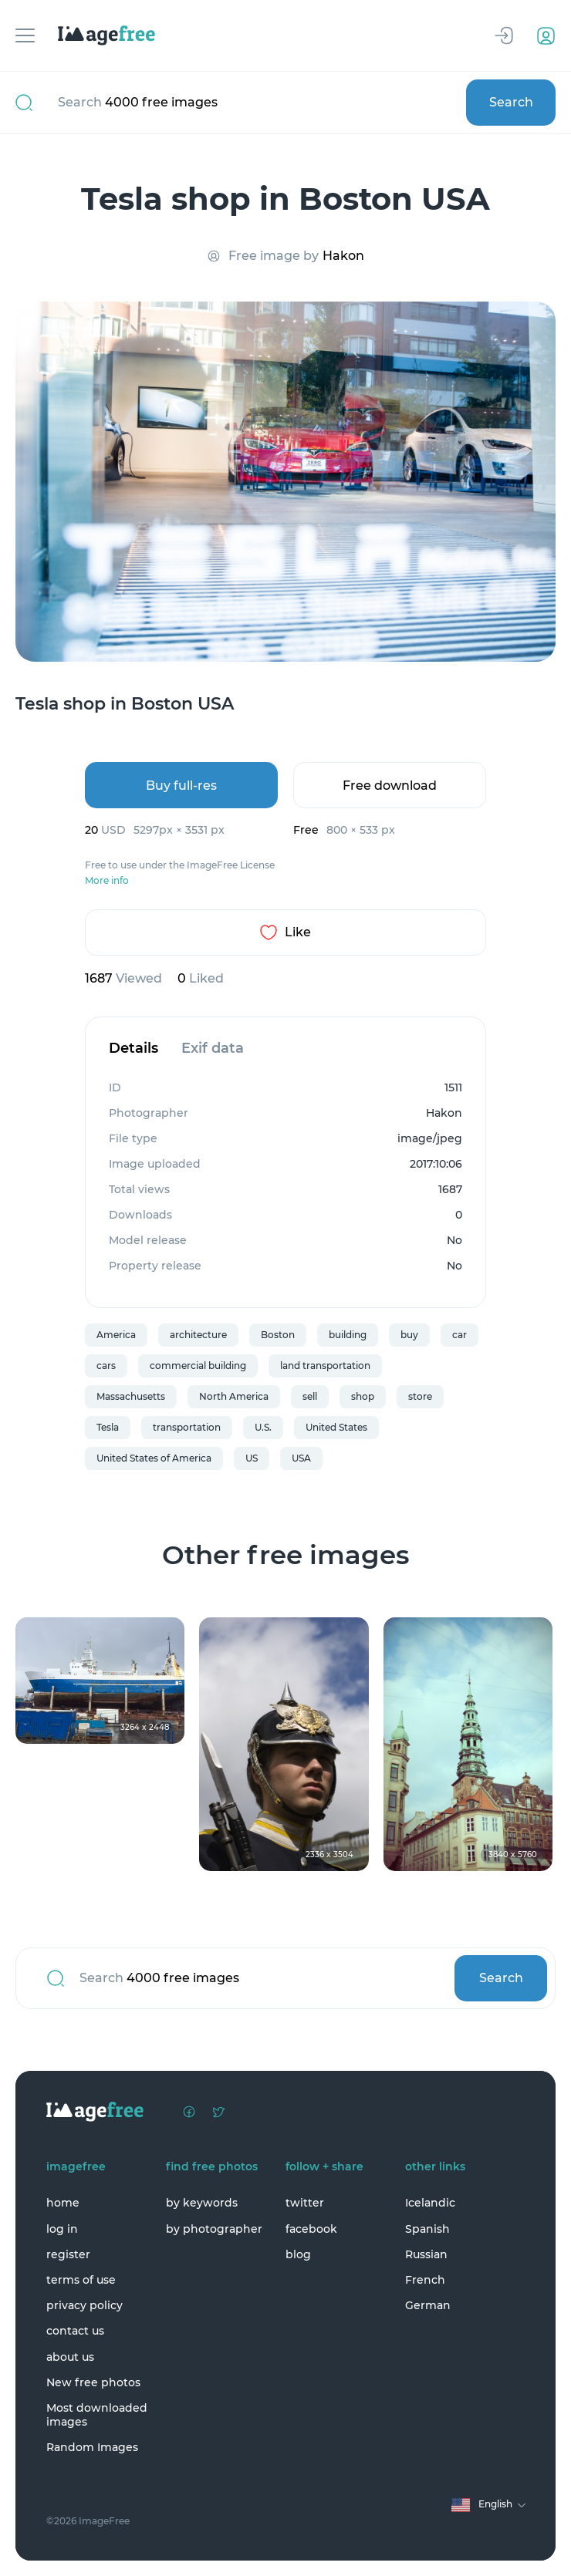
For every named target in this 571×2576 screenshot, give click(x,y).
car (459, 1334)
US (251, 1458)
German (428, 2305)
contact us (75, 2331)
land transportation (325, 1365)
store (420, 1396)
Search (511, 102)
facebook (311, 2229)
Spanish (427, 2229)
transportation (187, 1427)
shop (362, 1396)
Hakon (343, 255)
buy (409, 1334)
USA (301, 1458)
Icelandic (430, 2203)
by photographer (214, 2229)
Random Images (92, 2447)
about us (70, 2357)
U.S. (263, 1427)
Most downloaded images (96, 2415)
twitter (305, 2203)
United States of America (153, 1458)
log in (62, 2229)
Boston (278, 1334)
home (62, 2203)
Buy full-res (181, 785)
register (68, 2254)
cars (106, 1365)
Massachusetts (130, 1396)
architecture (198, 1334)
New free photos (93, 2382)
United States (336, 1427)
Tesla (107, 1427)
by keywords (202, 2203)
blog (298, 2254)
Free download (390, 785)
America (116, 1334)
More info (107, 880)
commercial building (198, 1365)
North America (234, 1396)
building (348, 1334)
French (425, 2280)
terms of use (81, 2280)
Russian (426, 2254)
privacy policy (84, 2305)
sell (309, 1396)
